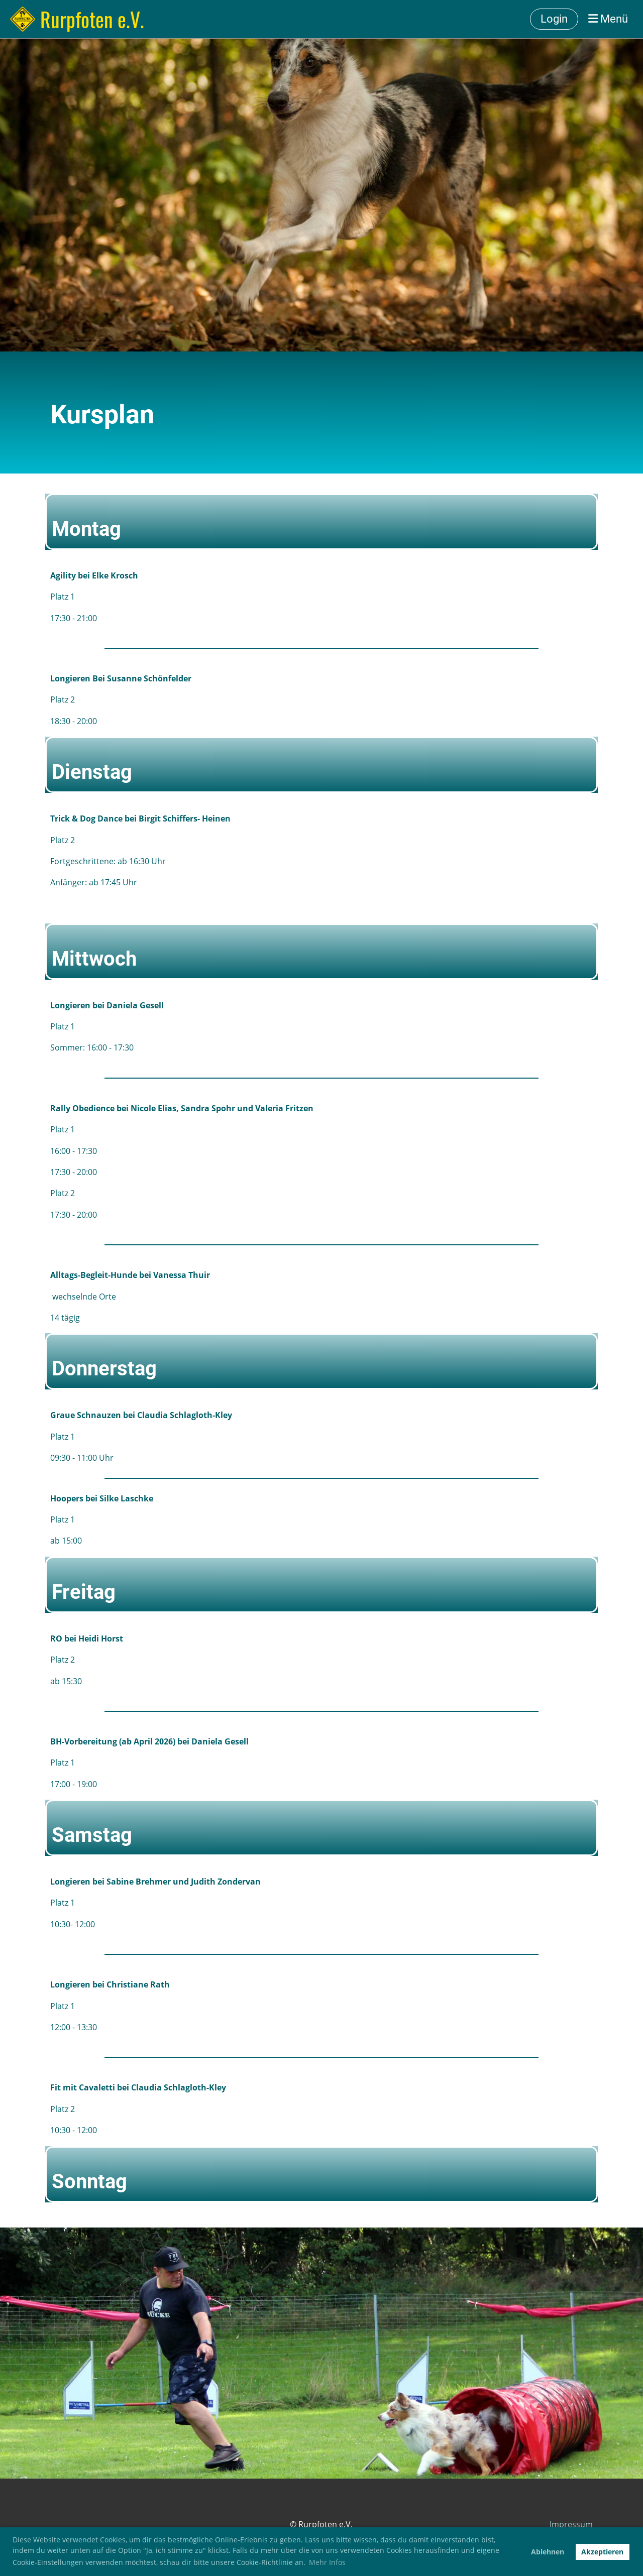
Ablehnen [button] (547, 2551)
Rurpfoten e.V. (92, 19)
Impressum (571, 2524)
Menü (608, 19)
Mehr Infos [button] (327, 2562)
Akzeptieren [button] (602, 2551)
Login (554, 19)
